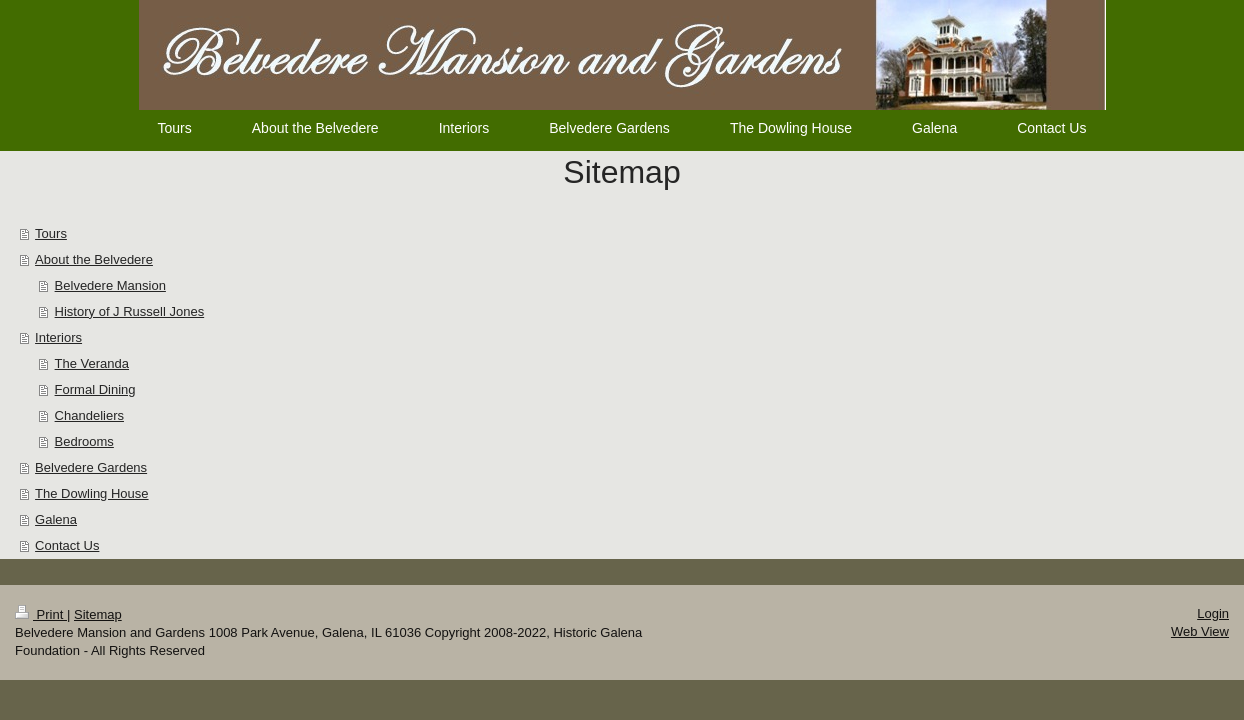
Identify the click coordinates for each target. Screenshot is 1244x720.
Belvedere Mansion (110, 285)
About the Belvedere (94, 259)
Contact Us (67, 545)
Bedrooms (84, 441)
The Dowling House (91, 493)
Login (1213, 613)
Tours (51, 233)
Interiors (58, 337)
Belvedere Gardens (91, 467)
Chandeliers (89, 415)
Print (41, 614)
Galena (56, 519)
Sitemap (98, 614)
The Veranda (92, 363)
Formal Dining (95, 389)
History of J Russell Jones (130, 311)
